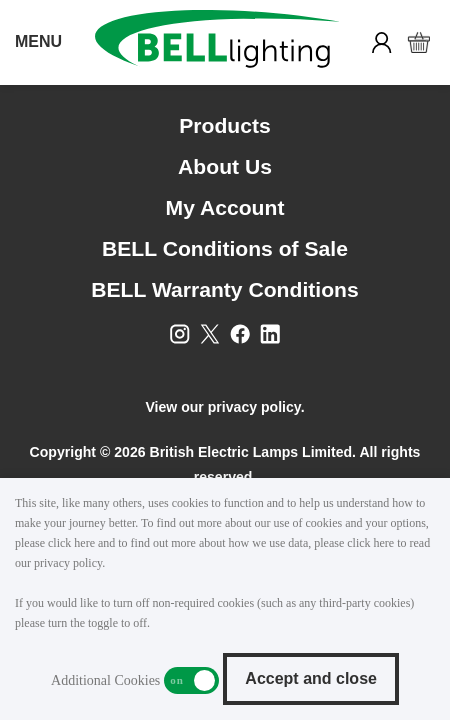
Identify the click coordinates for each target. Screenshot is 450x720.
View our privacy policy (222, 407)
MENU (38, 41)
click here (71, 543)
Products (225, 125)
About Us (225, 166)
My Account (225, 207)
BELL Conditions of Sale (225, 248)
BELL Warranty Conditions (224, 289)
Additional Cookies (191, 680)
